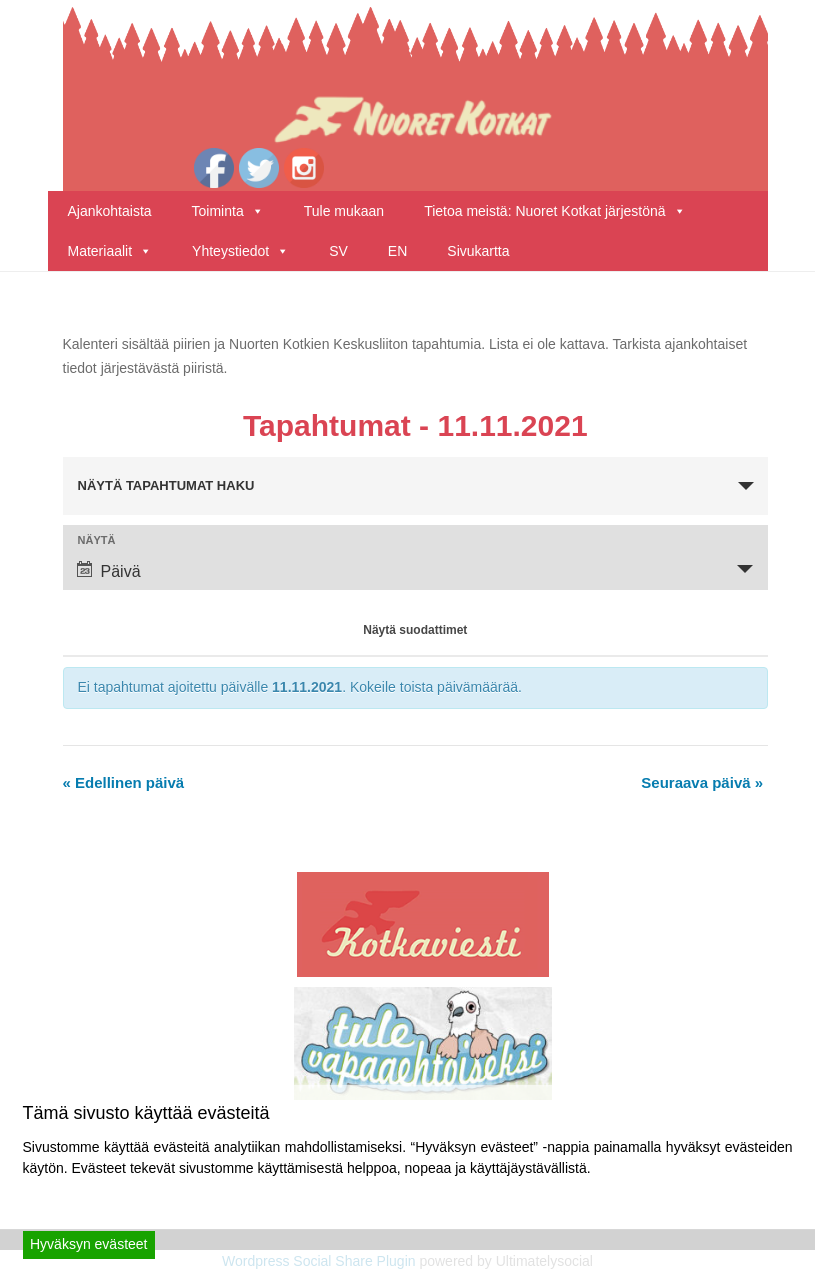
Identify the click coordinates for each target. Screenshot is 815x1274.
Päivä (109, 570)
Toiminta (228, 211)
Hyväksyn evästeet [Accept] (89, 1244)
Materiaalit (110, 251)
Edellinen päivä (124, 782)
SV (338, 251)
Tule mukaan (344, 211)
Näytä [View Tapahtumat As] (97, 540)
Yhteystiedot (240, 251)
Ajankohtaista (110, 211)
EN (397, 251)
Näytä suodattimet (415, 630)
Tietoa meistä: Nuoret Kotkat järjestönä (555, 211)
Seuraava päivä (702, 782)
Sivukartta (478, 251)
